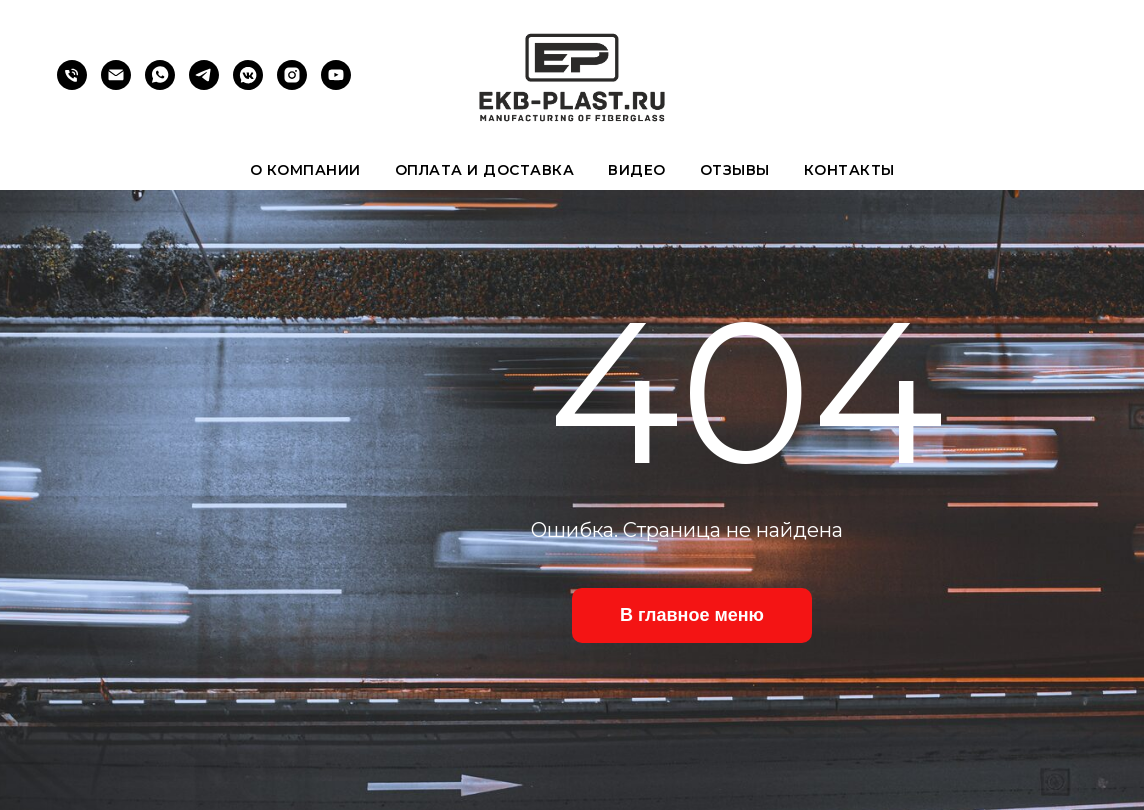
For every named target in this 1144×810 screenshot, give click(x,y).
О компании (305, 170)
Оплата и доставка (485, 170)
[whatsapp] (160, 84)
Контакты (849, 170)
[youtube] (336, 84)
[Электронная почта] (116, 84)
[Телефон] (72, 84)
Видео (637, 170)
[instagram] (292, 84)
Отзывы (735, 170)
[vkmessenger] (248, 84)
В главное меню (692, 615)
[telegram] (204, 84)
